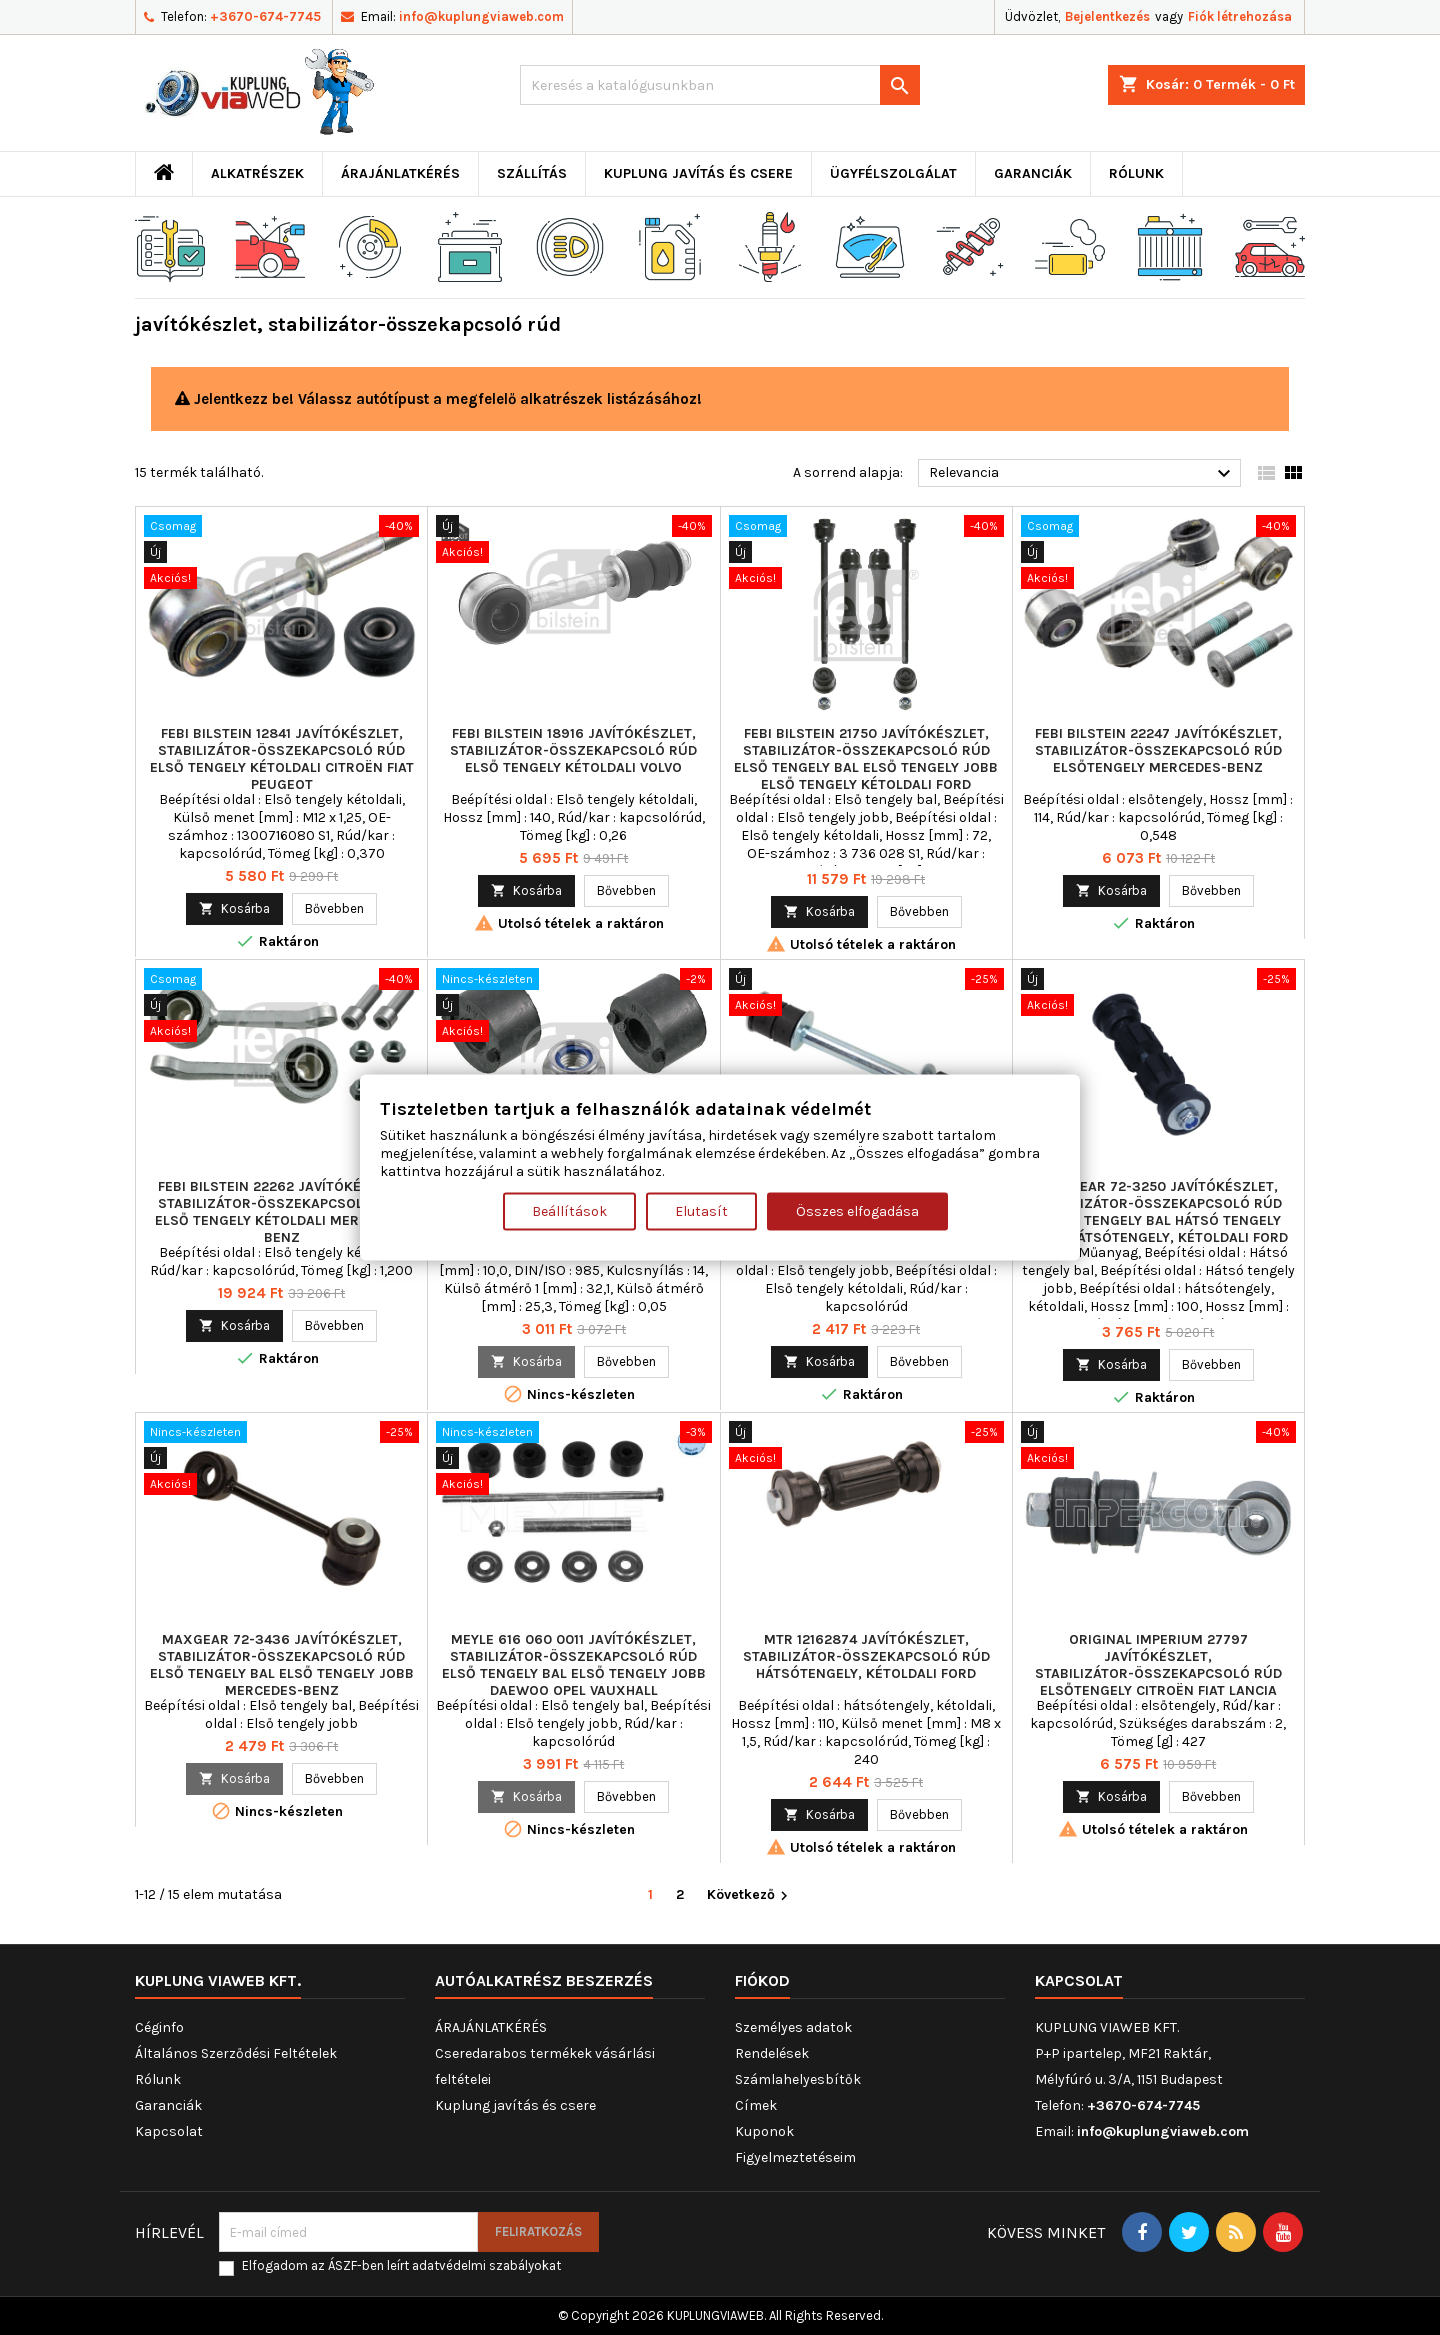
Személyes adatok (793, 2027)
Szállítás (532, 173)
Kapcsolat (169, 2131)
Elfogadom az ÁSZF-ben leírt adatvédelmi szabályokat (401, 2265)
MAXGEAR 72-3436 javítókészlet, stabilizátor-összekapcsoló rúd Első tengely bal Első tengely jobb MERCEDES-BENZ (282, 1665)
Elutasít (701, 1211)
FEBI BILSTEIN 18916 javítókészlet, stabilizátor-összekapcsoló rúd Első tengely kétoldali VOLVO (573, 750)
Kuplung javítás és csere (698, 173)
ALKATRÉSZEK (257, 173)
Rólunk (1136, 173)
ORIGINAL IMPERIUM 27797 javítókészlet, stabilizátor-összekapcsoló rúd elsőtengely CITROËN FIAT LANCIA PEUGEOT (1158, 1673)
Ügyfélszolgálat (893, 173)
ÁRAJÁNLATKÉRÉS (400, 173)
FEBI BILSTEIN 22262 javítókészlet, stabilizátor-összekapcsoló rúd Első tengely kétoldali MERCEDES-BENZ (281, 1212)
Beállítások (569, 1211)
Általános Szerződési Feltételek (236, 2053)
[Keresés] (720, 85)
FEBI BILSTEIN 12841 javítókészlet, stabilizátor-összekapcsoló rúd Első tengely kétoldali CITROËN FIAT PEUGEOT (282, 759)
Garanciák (1033, 173)
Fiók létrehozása (1240, 16)
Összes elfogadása (857, 1211)
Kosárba (234, 908)
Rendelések (772, 2053)
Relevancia (1082, 474)
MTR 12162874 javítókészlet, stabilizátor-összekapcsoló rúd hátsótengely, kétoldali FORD (866, 1656)
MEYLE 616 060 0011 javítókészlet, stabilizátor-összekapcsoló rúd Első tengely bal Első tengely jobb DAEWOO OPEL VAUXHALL (574, 1665)
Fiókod (762, 1980)
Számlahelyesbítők (798, 2079)
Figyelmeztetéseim (795, 2157)
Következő (750, 1895)
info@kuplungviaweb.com (481, 16)
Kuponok (764, 2131)
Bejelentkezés (1107, 16)
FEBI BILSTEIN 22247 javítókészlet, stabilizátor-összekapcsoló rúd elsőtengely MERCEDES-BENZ (1158, 750)
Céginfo (159, 2027)
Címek (756, 2105)
